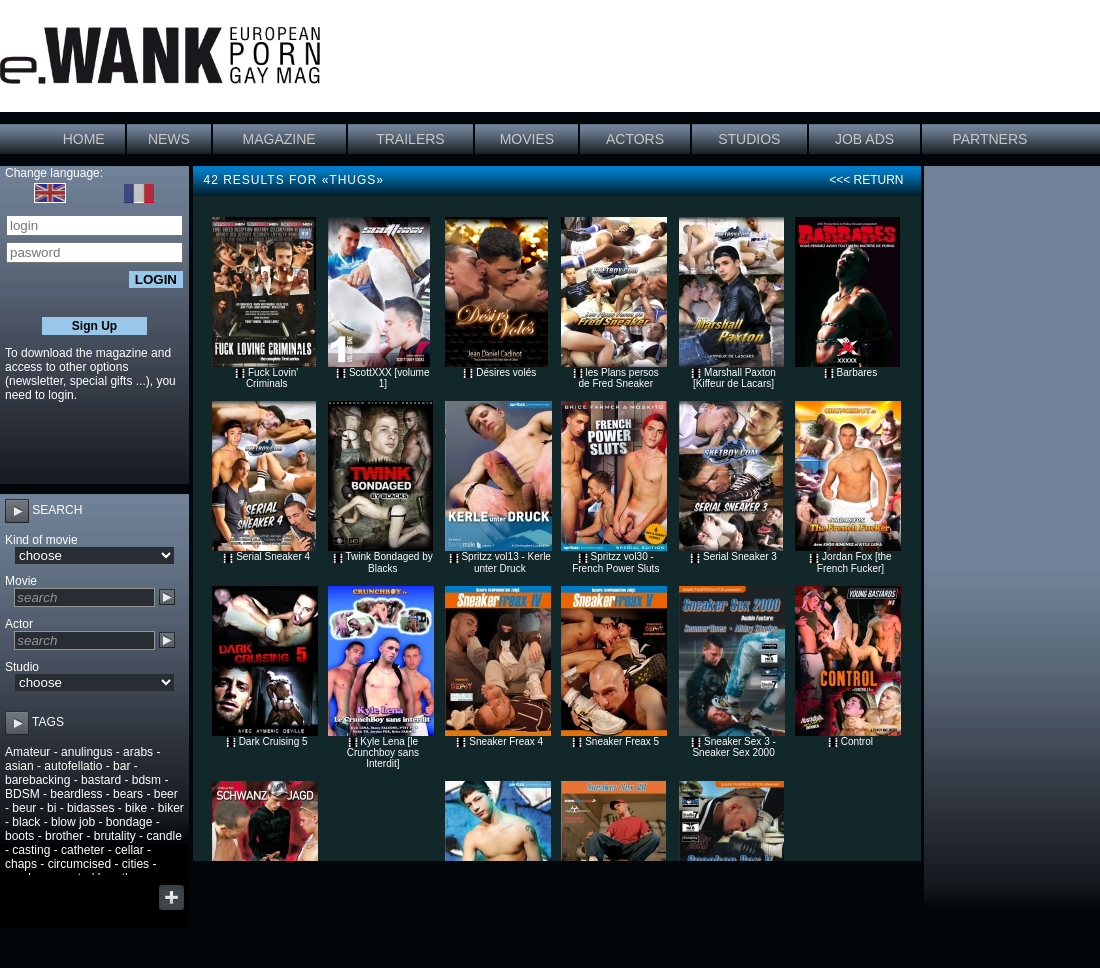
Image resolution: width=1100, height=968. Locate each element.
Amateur (27, 752)
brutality (115, 836)
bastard (101, 780)
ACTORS (635, 139)
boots (19, 836)
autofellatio (73, 766)
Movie (21, 581)
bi (51, 808)
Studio (22, 667)
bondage (129, 822)
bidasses (90, 808)
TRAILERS (410, 139)
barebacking (37, 780)
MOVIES (527, 139)
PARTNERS (989, 139)
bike (136, 808)
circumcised (79, 864)
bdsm (146, 780)
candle (163, 836)
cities (135, 864)
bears (128, 794)
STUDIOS (749, 139)
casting (31, 850)
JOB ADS (864, 139)
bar (121, 766)
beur (24, 808)
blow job (73, 822)
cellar (129, 850)
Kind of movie (41, 540)
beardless (76, 794)
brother (64, 836)
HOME (84, 139)
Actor (19, 624)
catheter (82, 850)
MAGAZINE (279, 139)
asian (19, 766)
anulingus (86, 752)
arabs (138, 752)
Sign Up (94, 326)
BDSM (22, 794)
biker (171, 808)
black (26, 822)
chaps (21, 864)
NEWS (169, 139)
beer (166, 794)
